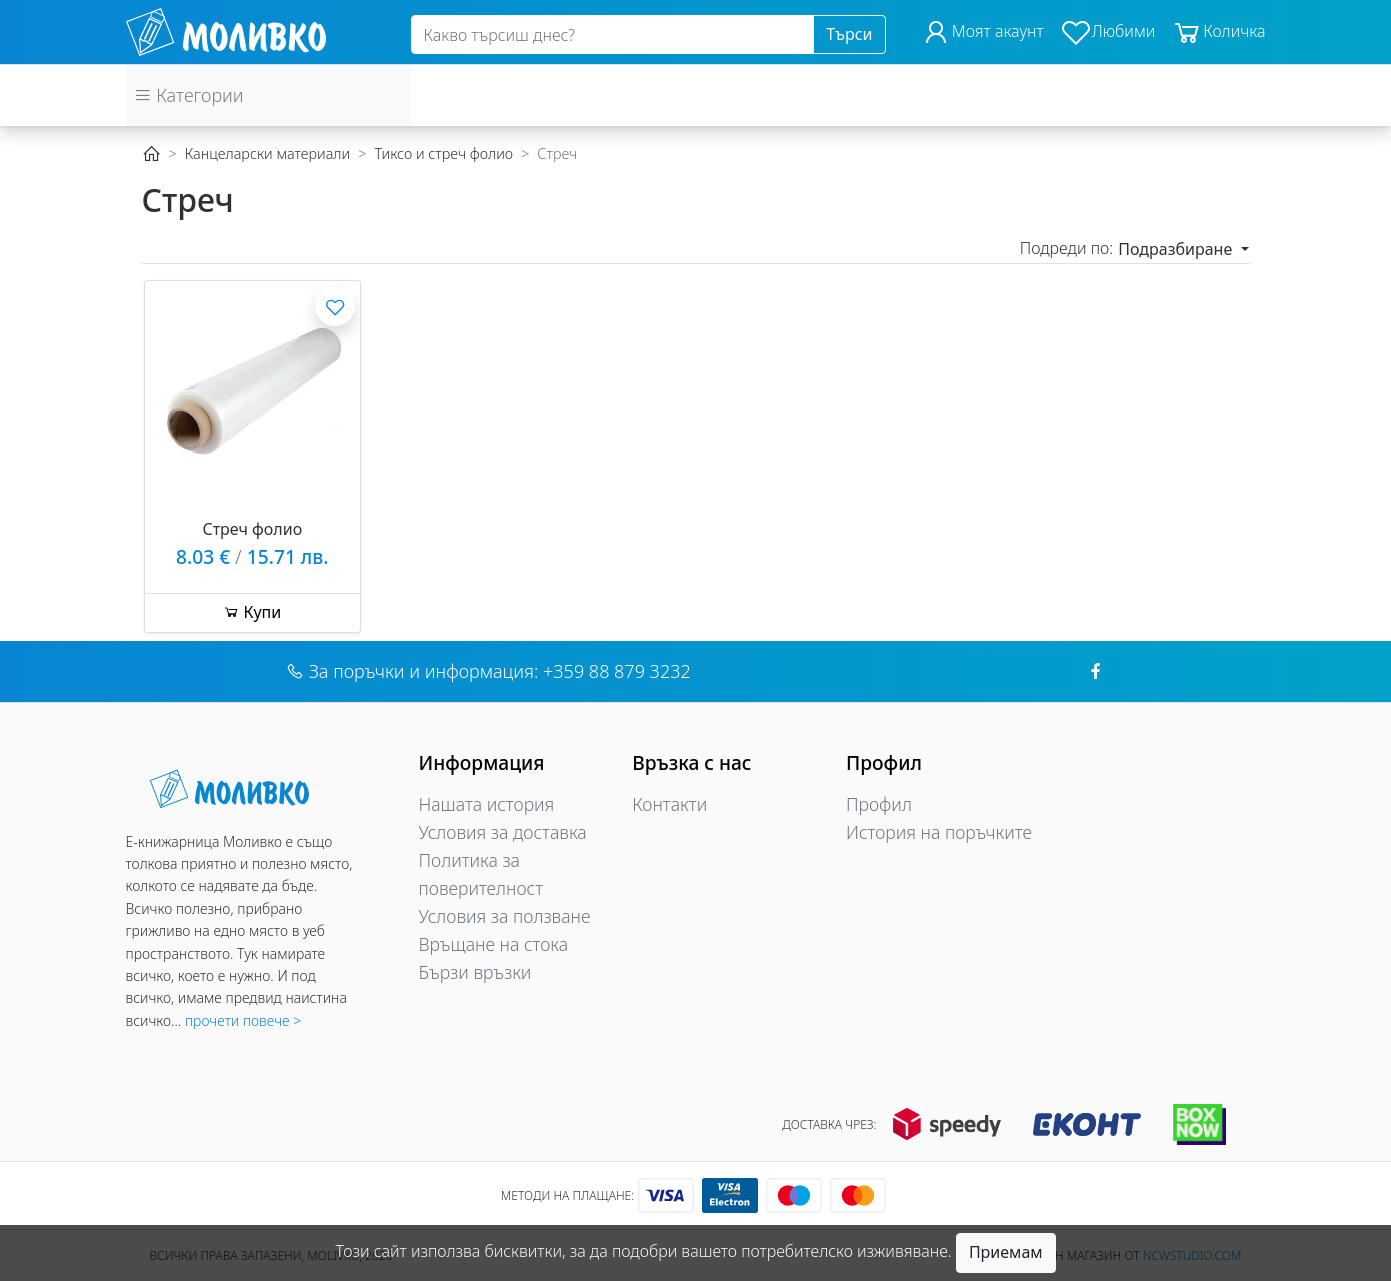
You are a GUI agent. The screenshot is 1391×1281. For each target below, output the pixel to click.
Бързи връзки (475, 972)
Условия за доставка (503, 832)
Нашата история (487, 804)
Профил (879, 804)
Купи (252, 612)
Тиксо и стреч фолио (443, 153)
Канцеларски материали (267, 153)
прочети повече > (243, 1020)
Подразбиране (1177, 249)
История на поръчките (939, 832)
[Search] (613, 35)
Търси (849, 34)
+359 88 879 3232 (617, 671)
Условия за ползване (505, 916)
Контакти (669, 804)
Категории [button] (189, 95)
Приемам (1006, 1252)
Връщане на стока (494, 944)
